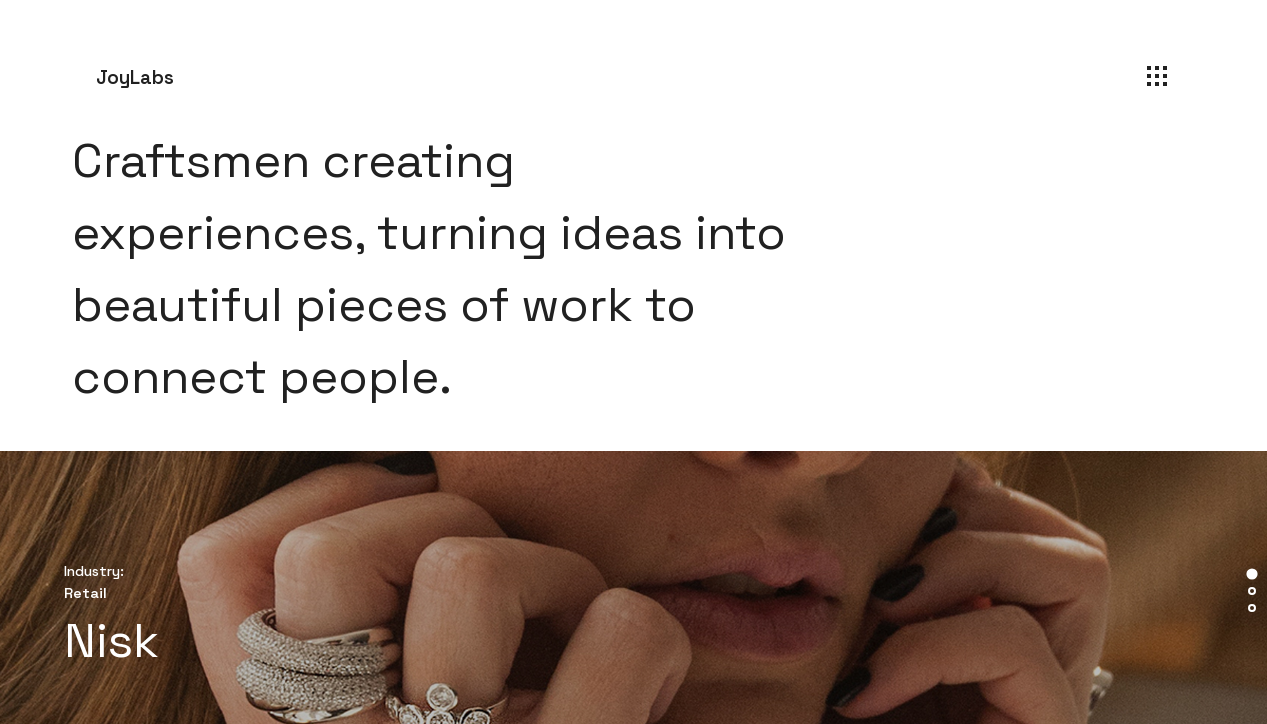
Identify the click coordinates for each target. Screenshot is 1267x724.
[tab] (1251, 573)
